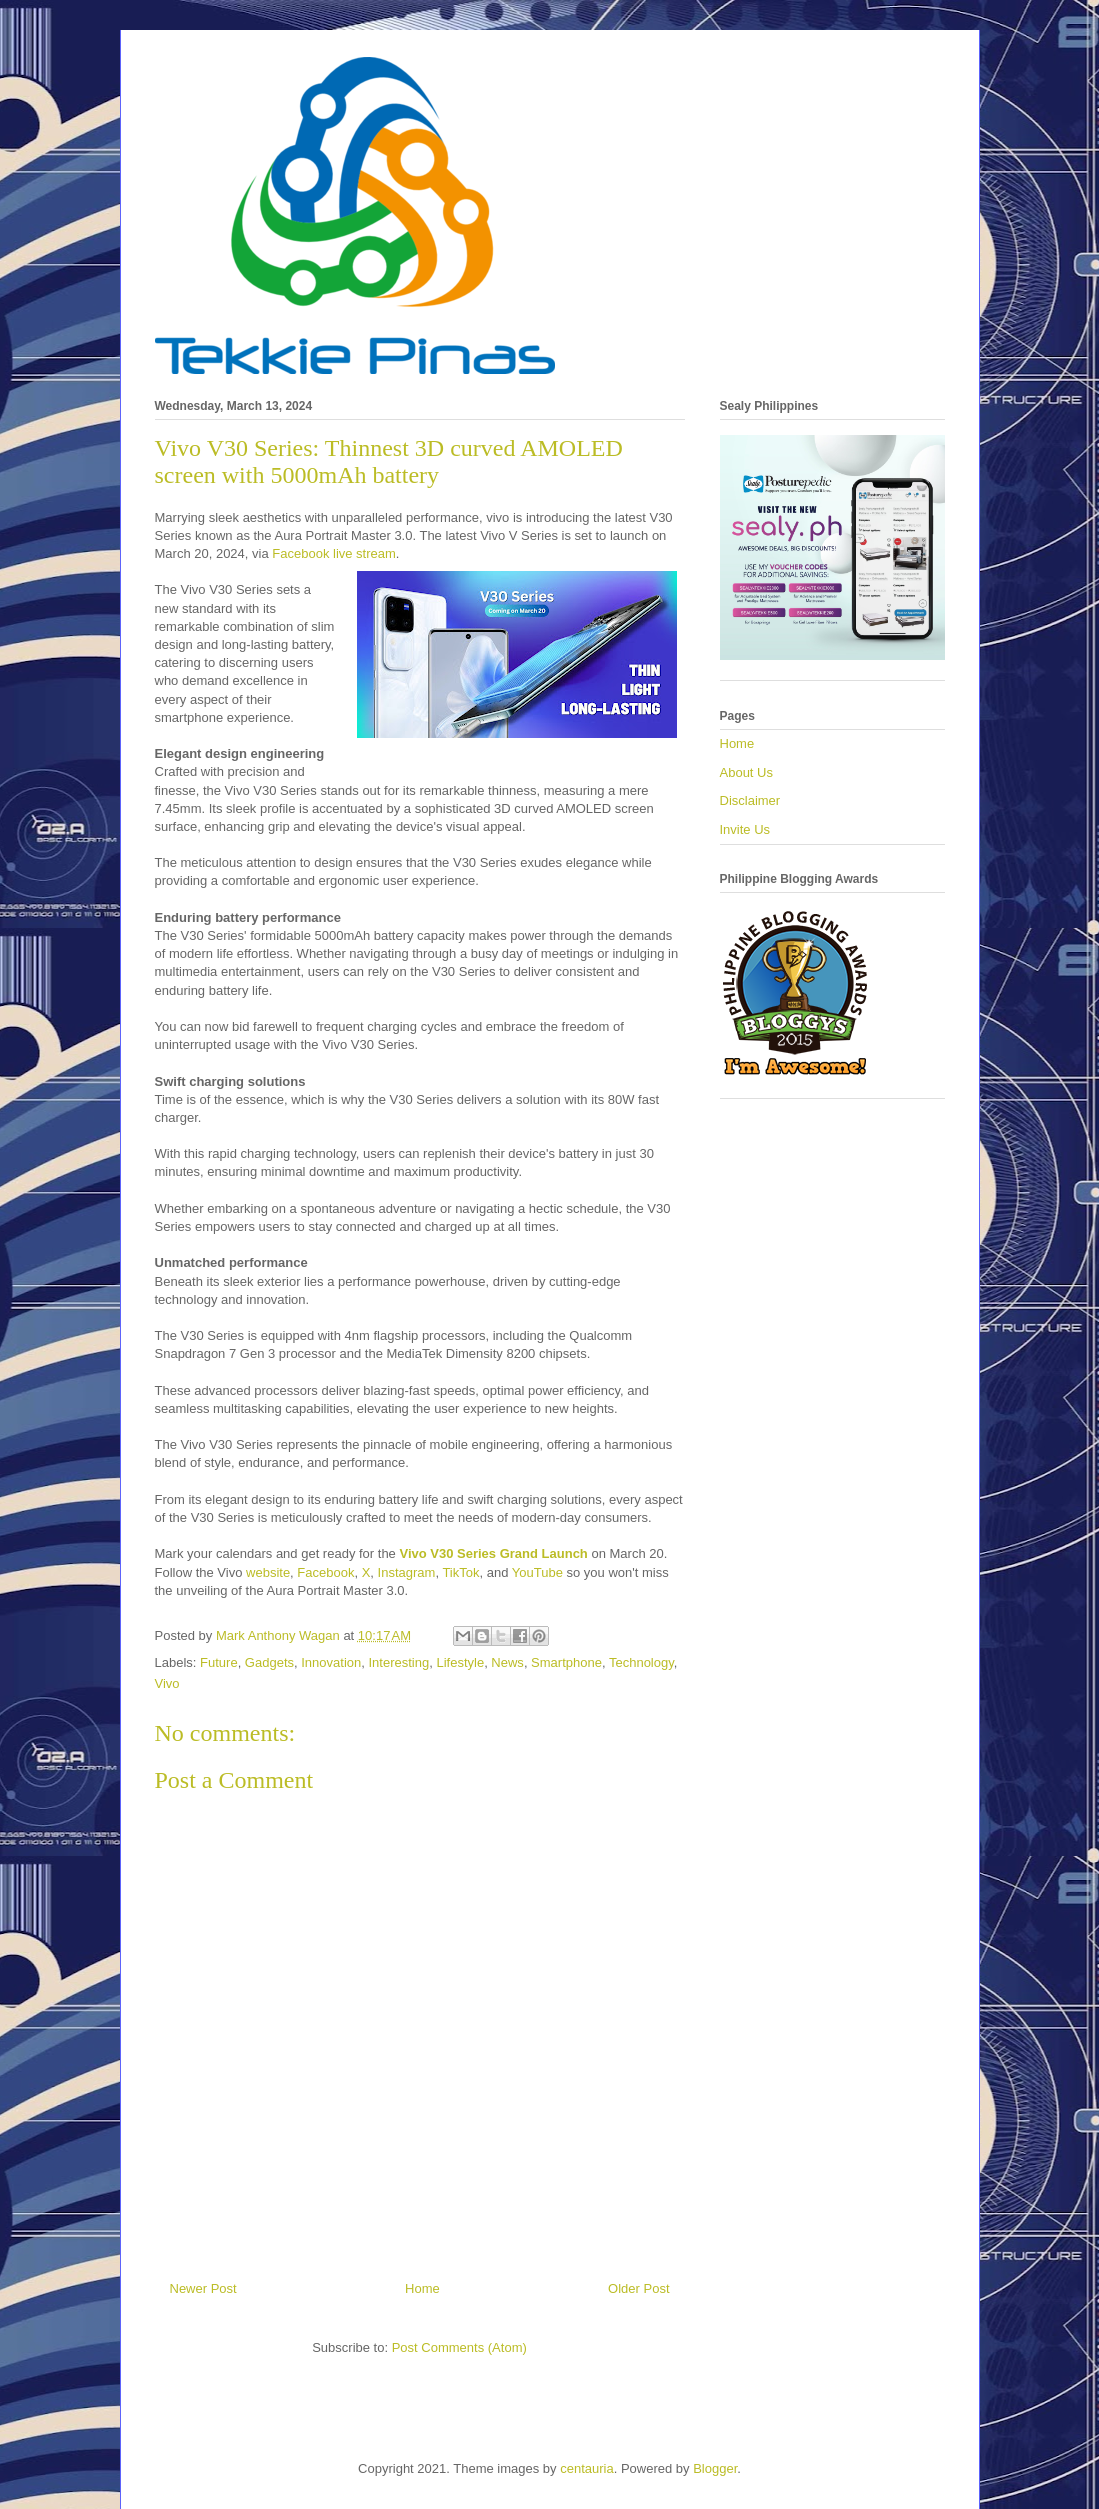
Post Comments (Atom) (459, 2347)
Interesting (398, 1662)
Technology (641, 1662)
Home (422, 2288)
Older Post (638, 2288)
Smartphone (566, 1662)
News (507, 1662)
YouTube (537, 1572)
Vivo (167, 1683)
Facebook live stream (334, 553)
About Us (746, 772)
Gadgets (269, 1662)
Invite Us (745, 829)
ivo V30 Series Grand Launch (498, 1553)
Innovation (331, 1662)
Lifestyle (460, 1662)
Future (219, 1662)
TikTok (459, 1572)
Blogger (715, 2468)
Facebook (325, 1572)
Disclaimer (750, 800)
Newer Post (203, 2288)
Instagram (407, 1572)
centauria (586, 2468)
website (268, 1572)
